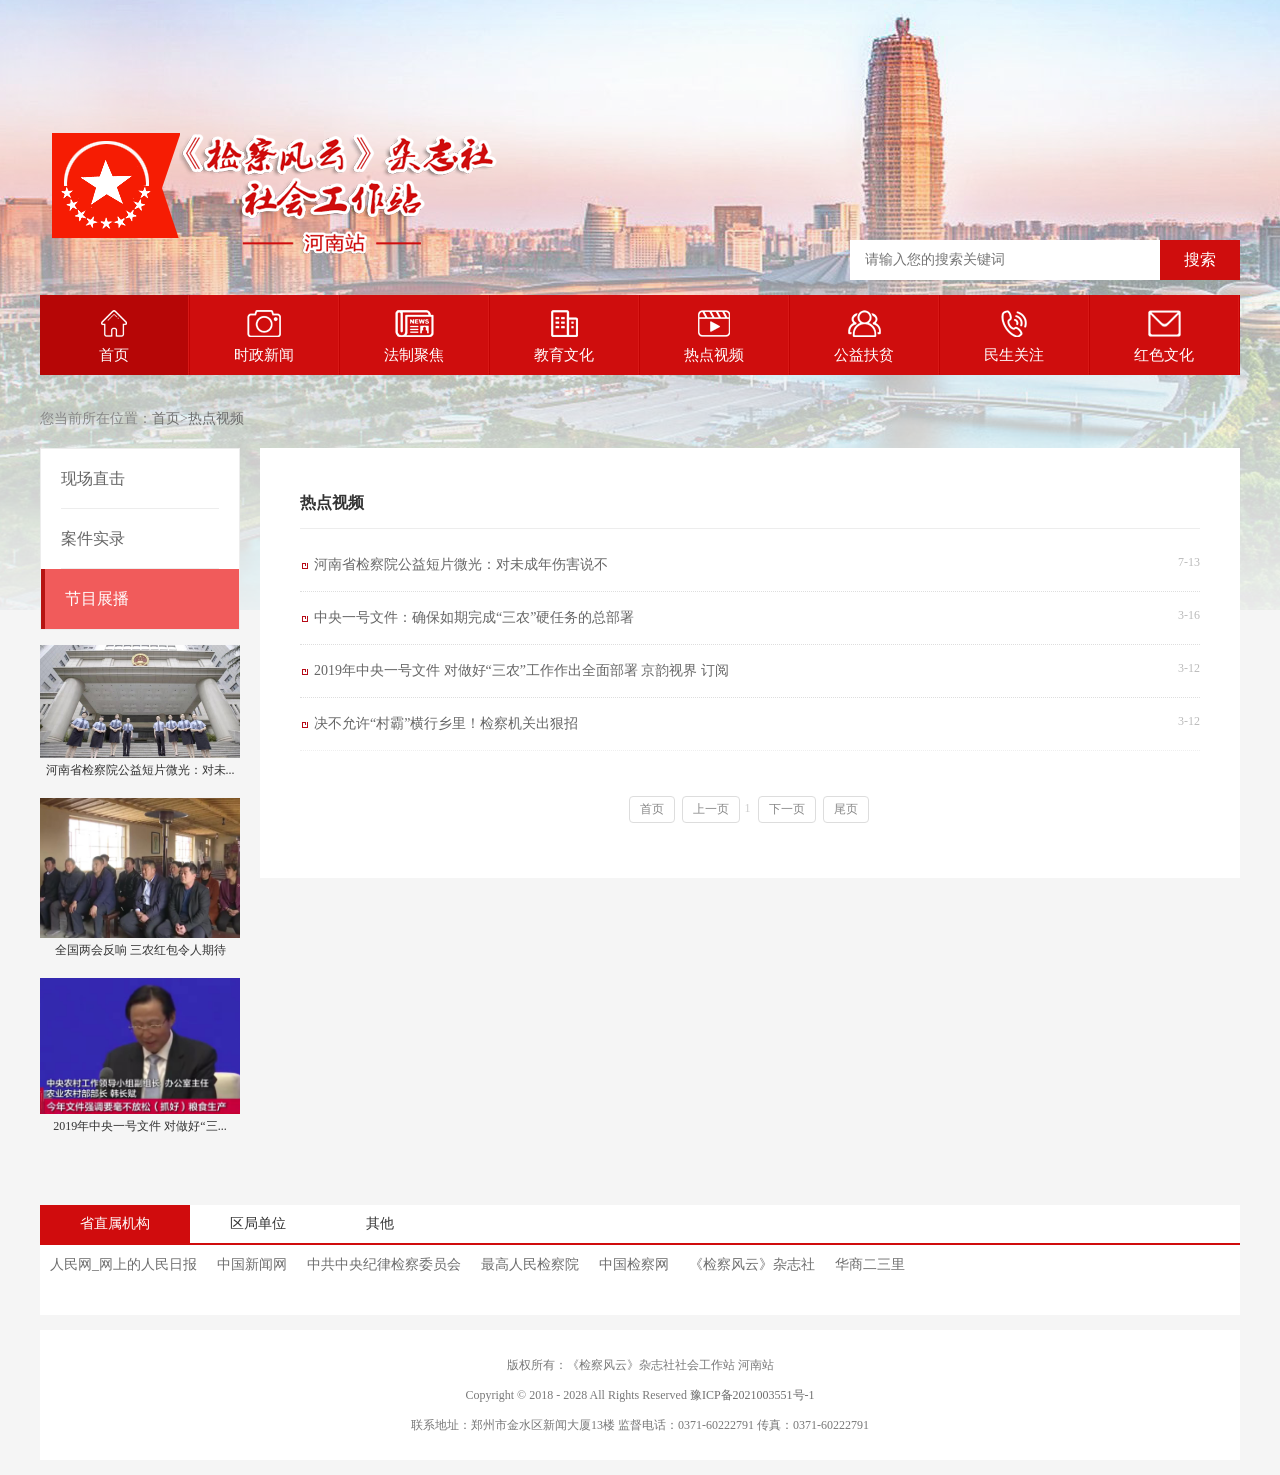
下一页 (787, 809)
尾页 (846, 809)
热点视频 (714, 336)
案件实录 (93, 538)
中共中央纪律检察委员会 (384, 1264)
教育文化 (564, 336)
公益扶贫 (864, 336)
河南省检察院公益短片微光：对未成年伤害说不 (461, 564)
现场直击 (93, 478)
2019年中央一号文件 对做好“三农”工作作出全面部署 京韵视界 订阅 (521, 670)
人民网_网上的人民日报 (123, 1264)
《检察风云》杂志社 (752, 1264)
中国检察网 (634, 1264)
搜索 (1200, 259)
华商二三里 (870, 1264)
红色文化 (1164, 336)
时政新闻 (264, 336)
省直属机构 (115, 1223)
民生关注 (1014, 336)
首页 (114, 336)
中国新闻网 (252, 1264)
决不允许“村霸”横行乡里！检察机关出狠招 (446, 723)
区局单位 (258, 1223)
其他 (380, 1223)
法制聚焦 (414, 336)
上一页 (711, 809)
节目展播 (97, 598)
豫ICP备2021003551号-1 (752, 1395)
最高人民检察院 (530, 1264)
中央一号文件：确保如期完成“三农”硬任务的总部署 (474, 617)
